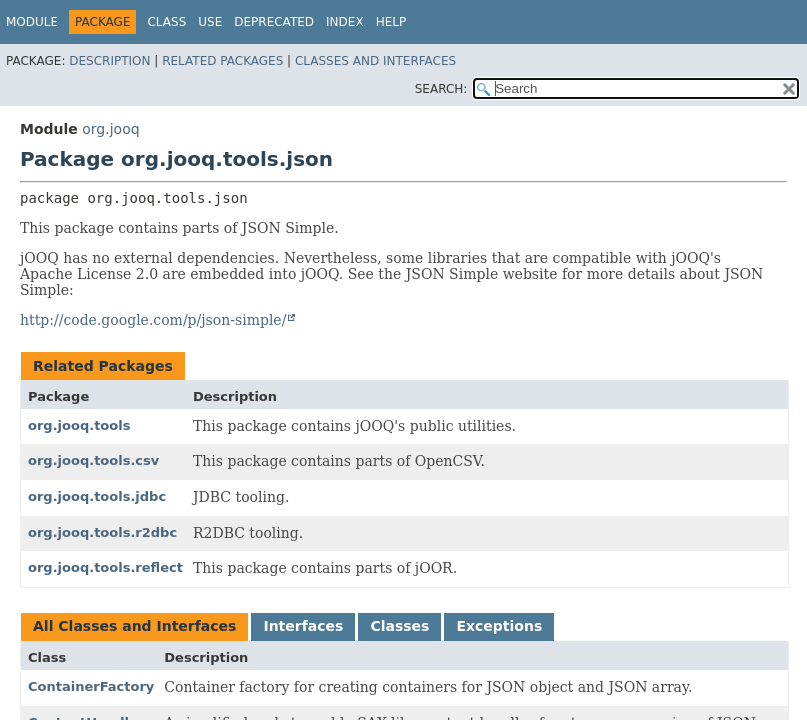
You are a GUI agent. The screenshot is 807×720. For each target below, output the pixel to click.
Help (391, 22)
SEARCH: (441, 89)
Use (210, 22)
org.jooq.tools (79, 425)
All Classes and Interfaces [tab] (134, 626)
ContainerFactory (91, 686)
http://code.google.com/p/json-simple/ (153, 320)
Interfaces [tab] (303, 626)
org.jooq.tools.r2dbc (102, 532)
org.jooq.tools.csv (93, 460)
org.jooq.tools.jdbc (97, 496)
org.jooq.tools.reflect (105, 567)
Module (32, 22)
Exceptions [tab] (499, 626)
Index (345, 22)
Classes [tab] (399, 626)
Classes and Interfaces (375, 61)
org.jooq (110, 129)
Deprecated (274, 22)
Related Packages (222, 61)
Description (109, 61)
